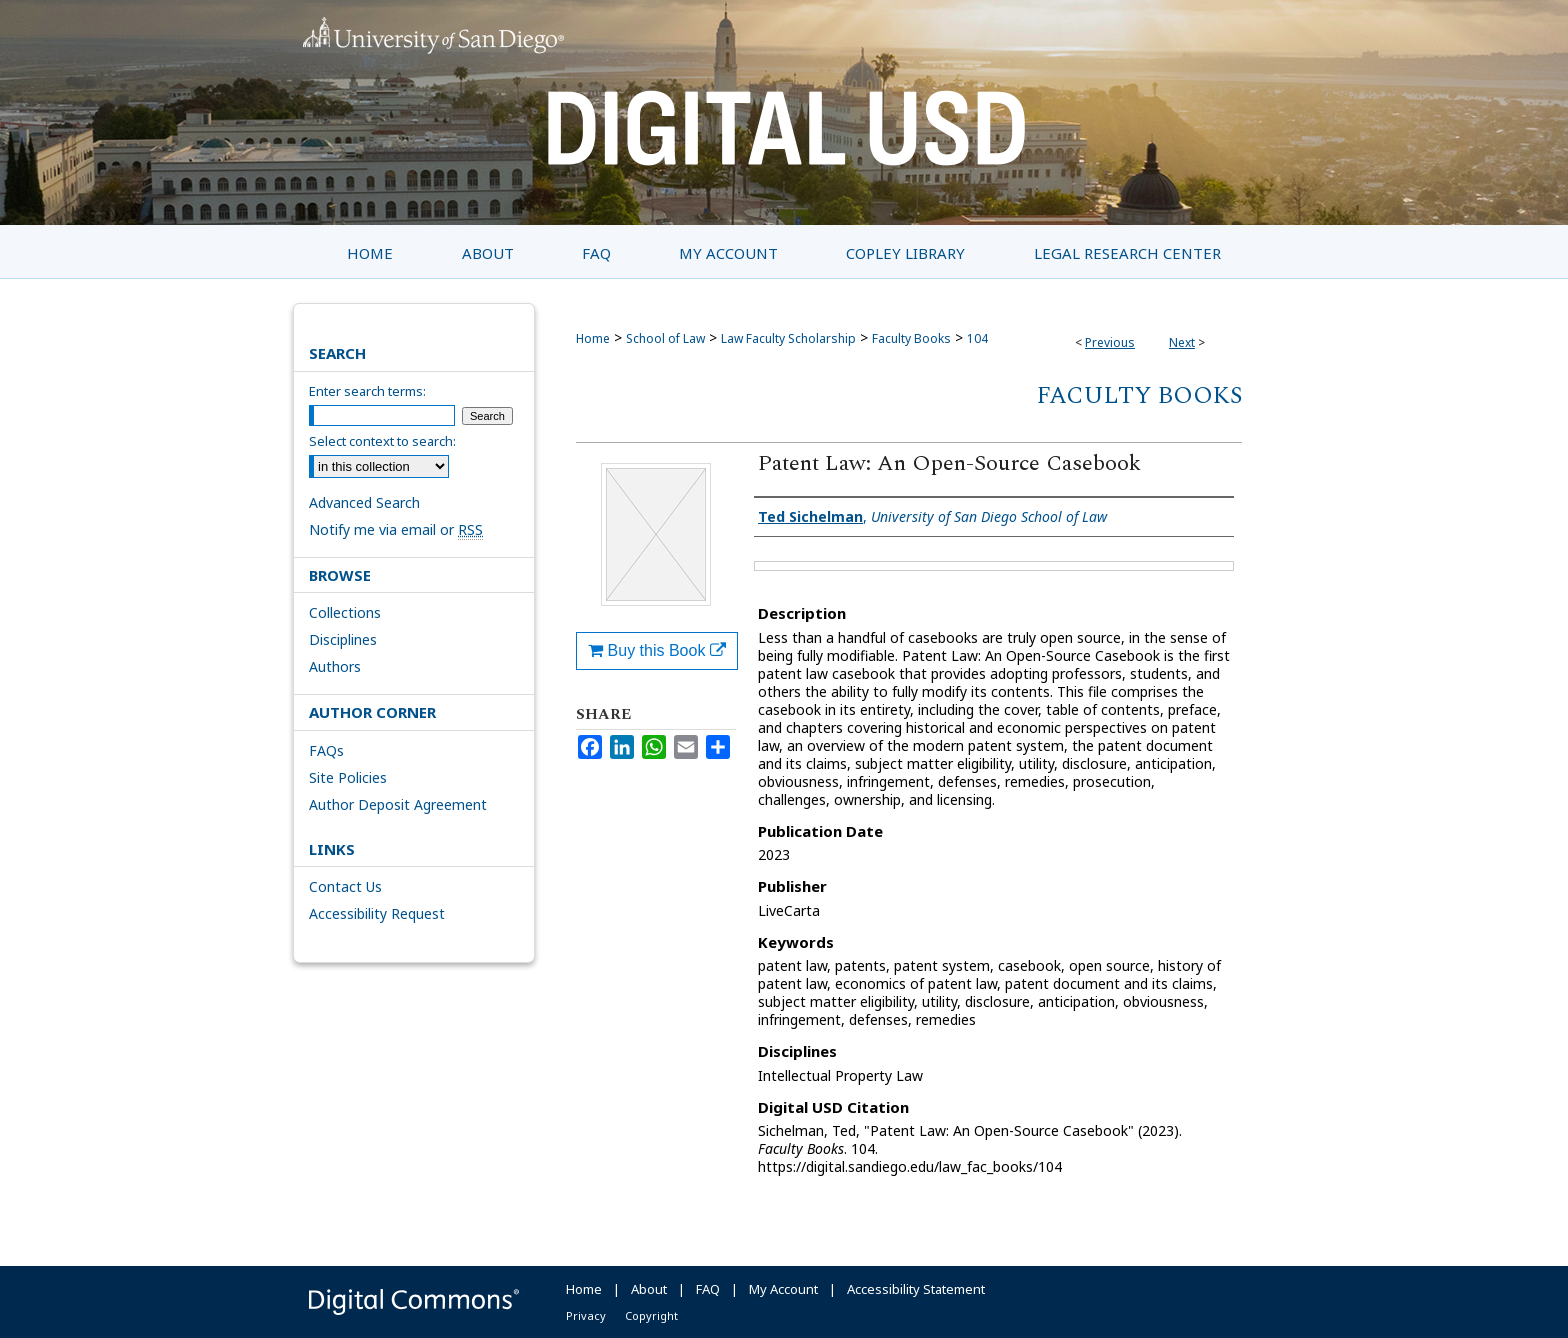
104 (977, 338)
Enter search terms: (367, 391)
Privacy (586, 1315)
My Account (783, 1289)
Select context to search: (382, 441)
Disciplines (343, 639)
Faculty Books (911, 338)
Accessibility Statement (916, 1289)
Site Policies (348, 777)
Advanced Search (364, 502)
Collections (345, 612)
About (649, 1289)
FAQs (326, 750)
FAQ (708, 1289)
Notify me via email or (396, 529)
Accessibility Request (377, 913)
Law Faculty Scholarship (788, 338)
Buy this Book (657, 650)
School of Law (665, 338)
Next (1182, 342)
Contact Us (345, 886)
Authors (335, 666)
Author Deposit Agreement (398, 804)
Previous (1110, 342)
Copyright (651, 1315)
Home (593, 338)
